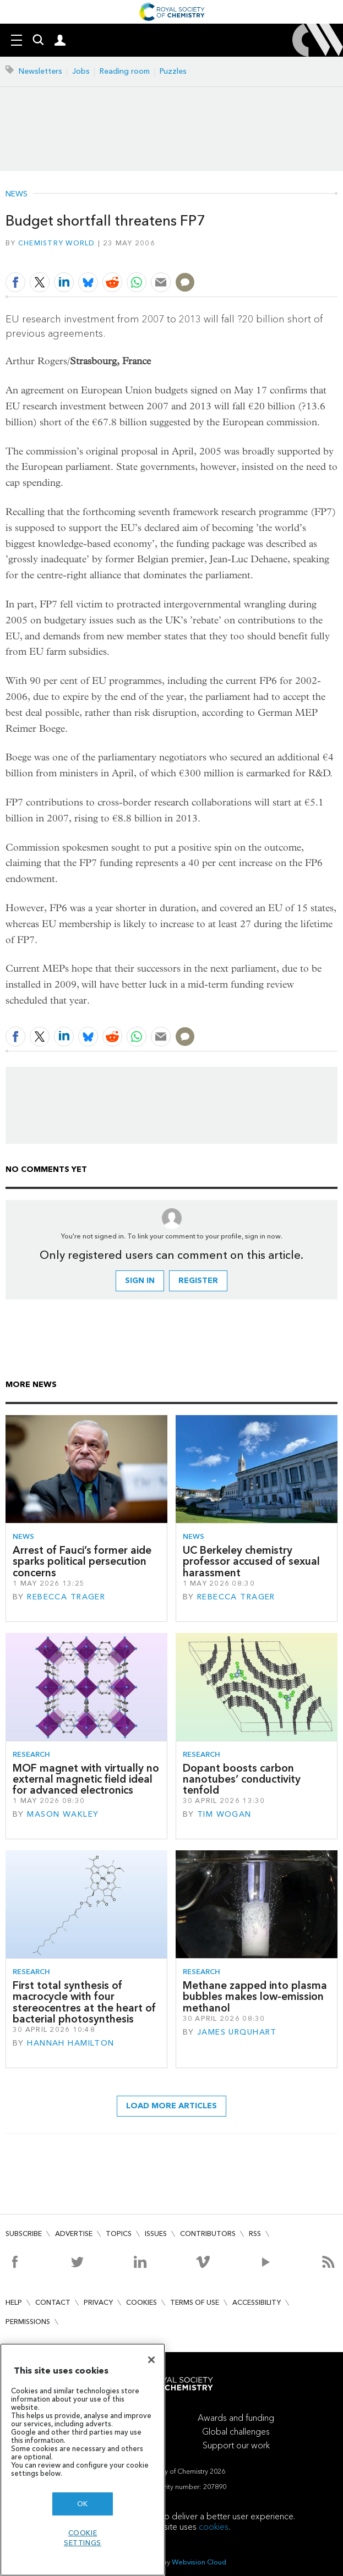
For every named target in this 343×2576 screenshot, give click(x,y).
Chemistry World (56, 243)
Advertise (73, 2233)
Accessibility (256, 2302)
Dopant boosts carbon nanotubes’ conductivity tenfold (242, 1779)
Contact (52, 2302)
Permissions (28, 2321)
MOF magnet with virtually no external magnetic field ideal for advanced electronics (86, 1779)
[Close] (151, 2360)
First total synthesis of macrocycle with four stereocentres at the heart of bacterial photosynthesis (84, 2002)
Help (14, 2302)
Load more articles (171, 2106)
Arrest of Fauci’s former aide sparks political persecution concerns (82, 1561)
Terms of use (194, 2302)
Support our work (236, 2445)
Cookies (141, 2302)
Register (198, 1280)
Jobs (81, 71)
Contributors (208, 2233)
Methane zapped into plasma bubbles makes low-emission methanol (255, 1996)
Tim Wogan (224, 1814)
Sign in (140, 1280)
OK (82, 2504)
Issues (156, 2233)
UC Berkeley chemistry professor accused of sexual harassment (251, 1561)
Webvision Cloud (199, 2562)
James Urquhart (237, 2032)
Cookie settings (82, 2538)
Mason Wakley (63, 1814)
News (17, 194)
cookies (213, 2527)
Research (31, 1754)
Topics (119, 2233)
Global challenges (236, 2431)
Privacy (98, 2302)
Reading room (125, 71)
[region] (82, 2459)
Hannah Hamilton (70, 2043)
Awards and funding (236, 2418)
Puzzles (173, 71)
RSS (255, 2233)
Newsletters (40, 71)
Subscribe (24, 2233)
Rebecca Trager (66, 1597)
